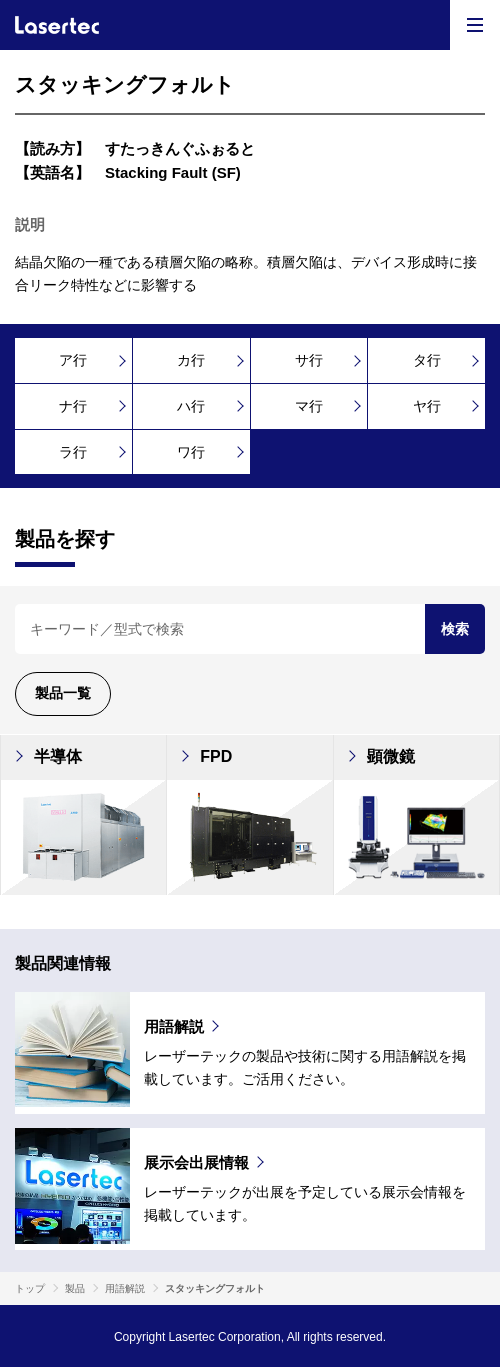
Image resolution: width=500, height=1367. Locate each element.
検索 (455, 629)
